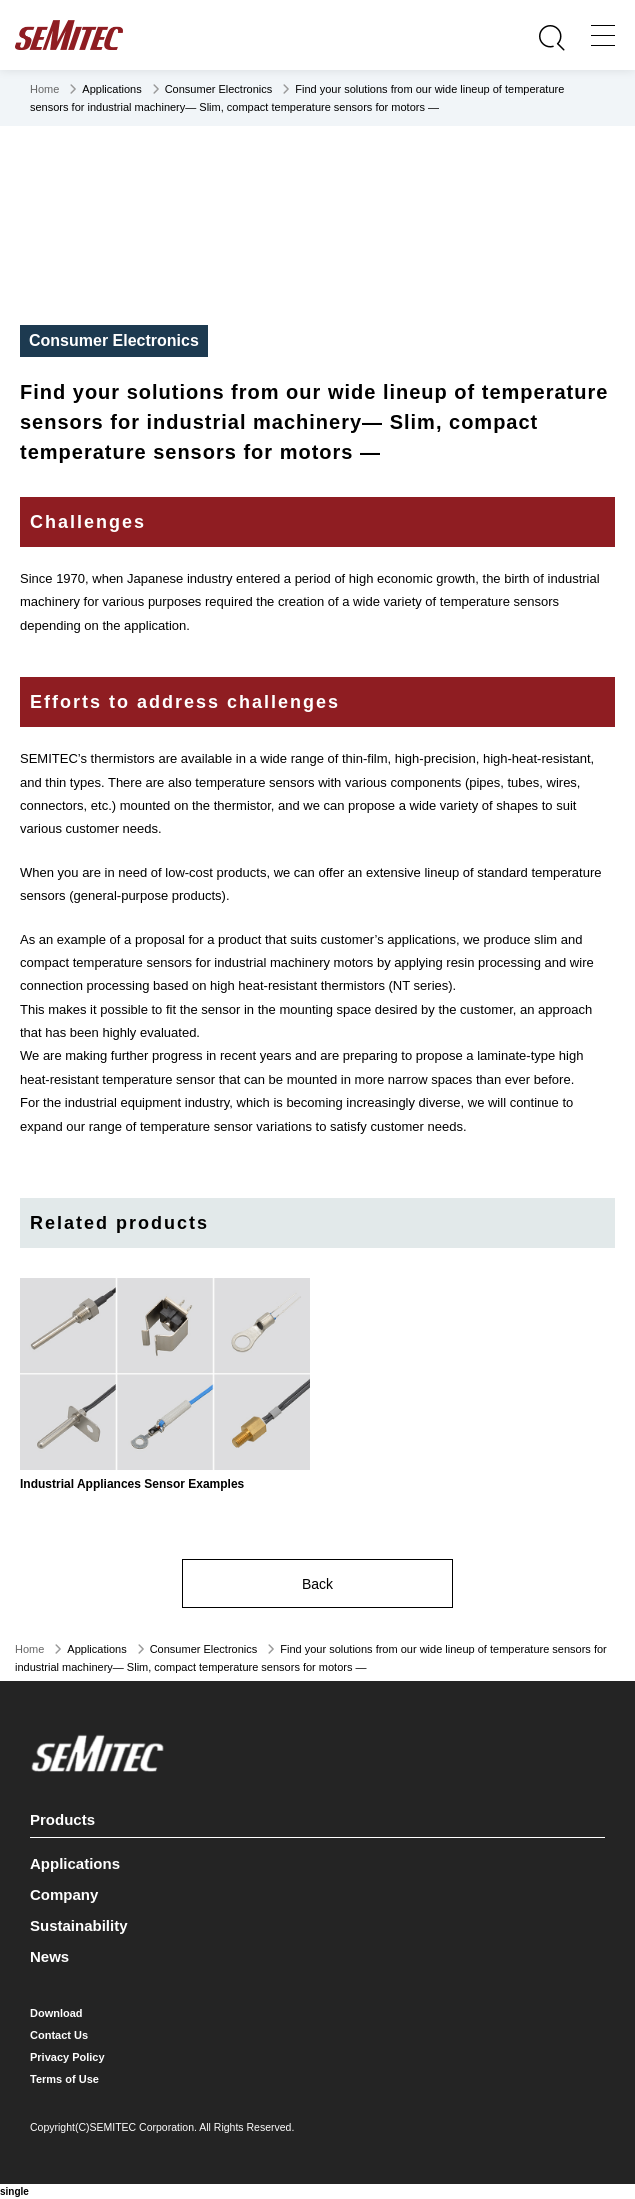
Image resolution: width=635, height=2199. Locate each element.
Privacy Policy (67, 2057)
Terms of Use (64, 2079)
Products (315, 1816)
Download (56, 2013)
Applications (75, 1863)
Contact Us (59, 2035)
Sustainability (79, 1925)
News (49, 1956)
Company (64, 1894)
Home (44, 89)
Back (317, 1584)
